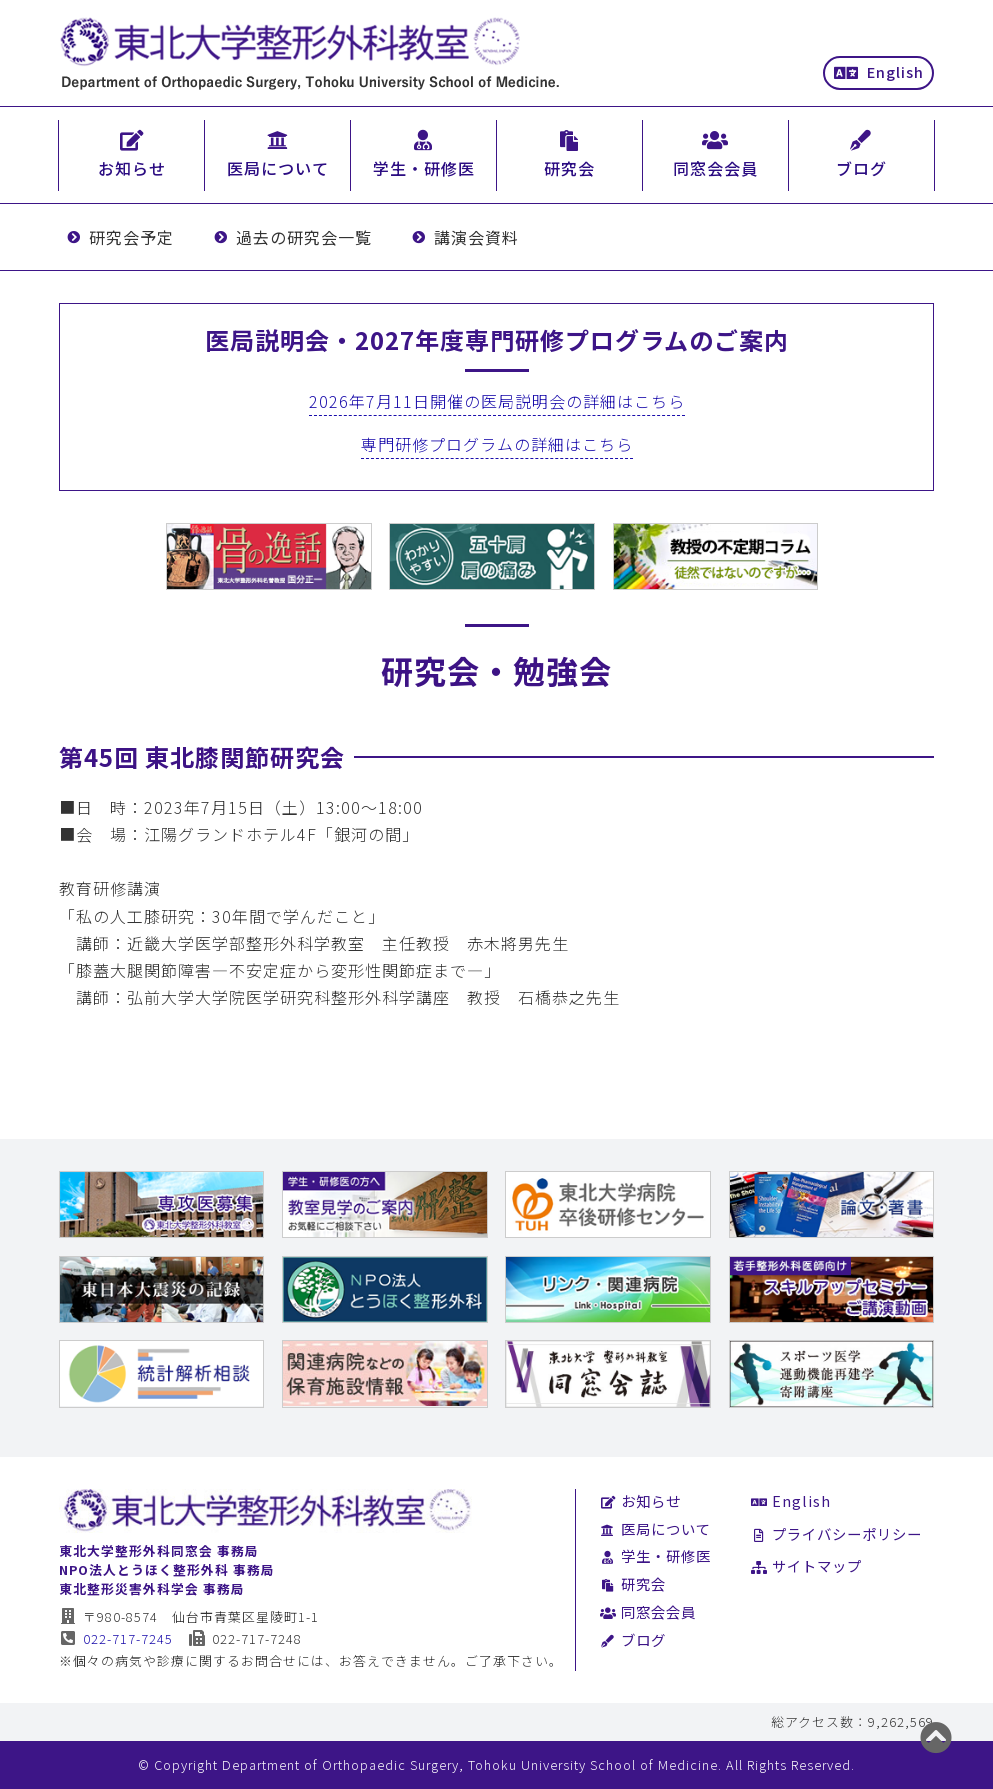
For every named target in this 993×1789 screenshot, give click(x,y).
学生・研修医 (655, 1555)
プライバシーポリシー (836, 1533)
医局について (655, 1528)
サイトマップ (806, 1565)
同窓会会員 (648, 1611)
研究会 (633, 1583)
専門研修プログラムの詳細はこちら (497, 444)
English (879, 71)
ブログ (633, 1639)
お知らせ (640, 1500)
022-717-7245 (116, 1638)
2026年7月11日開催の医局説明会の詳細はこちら (497, 401)
